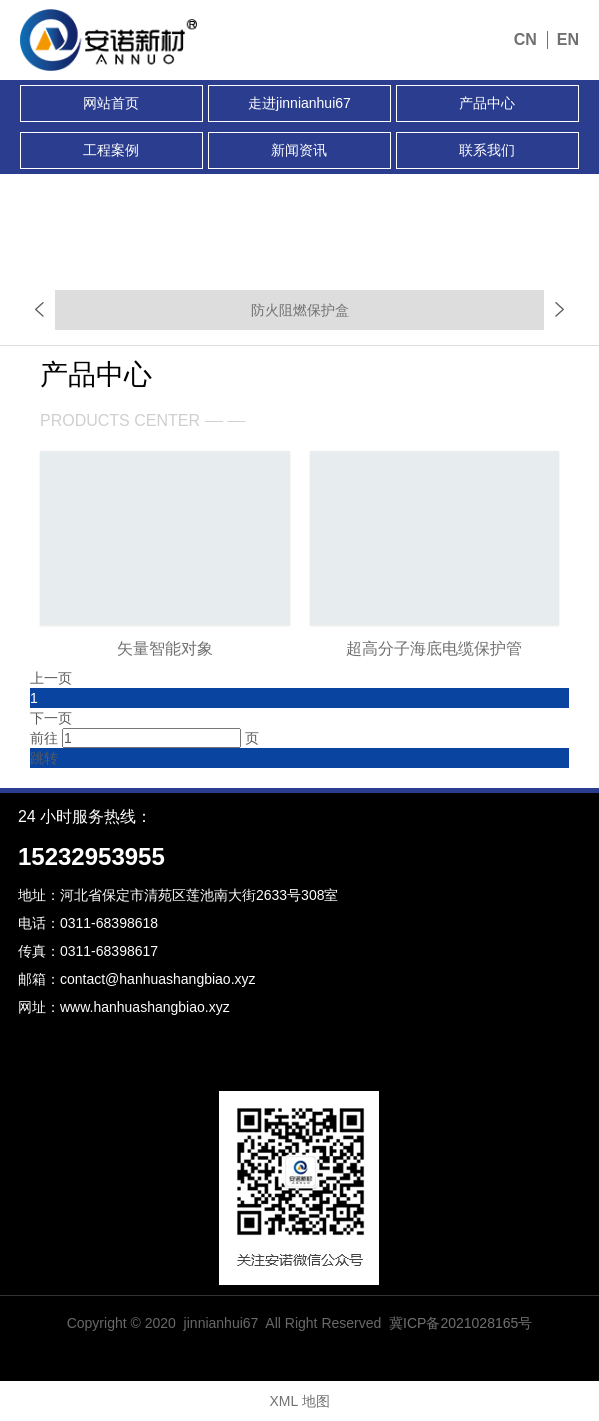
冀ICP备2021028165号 (460, 1323)
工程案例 (111, 150)
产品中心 (487, 103)
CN (525, 39)
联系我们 (487, 150)
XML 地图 (299, 1401)
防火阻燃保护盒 (300, 310)
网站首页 (111, 103)
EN (568, 39)
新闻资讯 (299, 150)
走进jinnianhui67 (299, 103)
